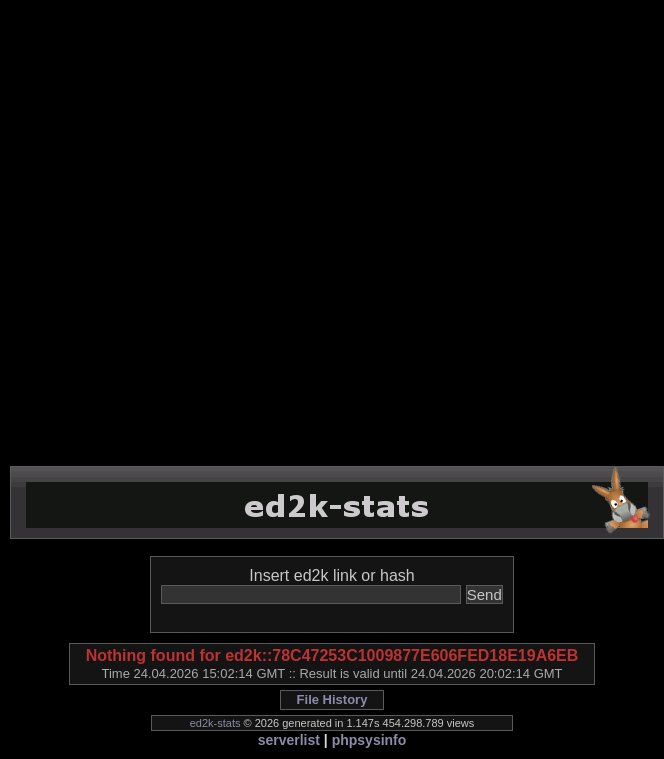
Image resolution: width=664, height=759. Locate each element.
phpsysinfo (369, 740)
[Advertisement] (223, 233)
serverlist (289, 740)
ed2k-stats (215, 723)
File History (332, 699)
